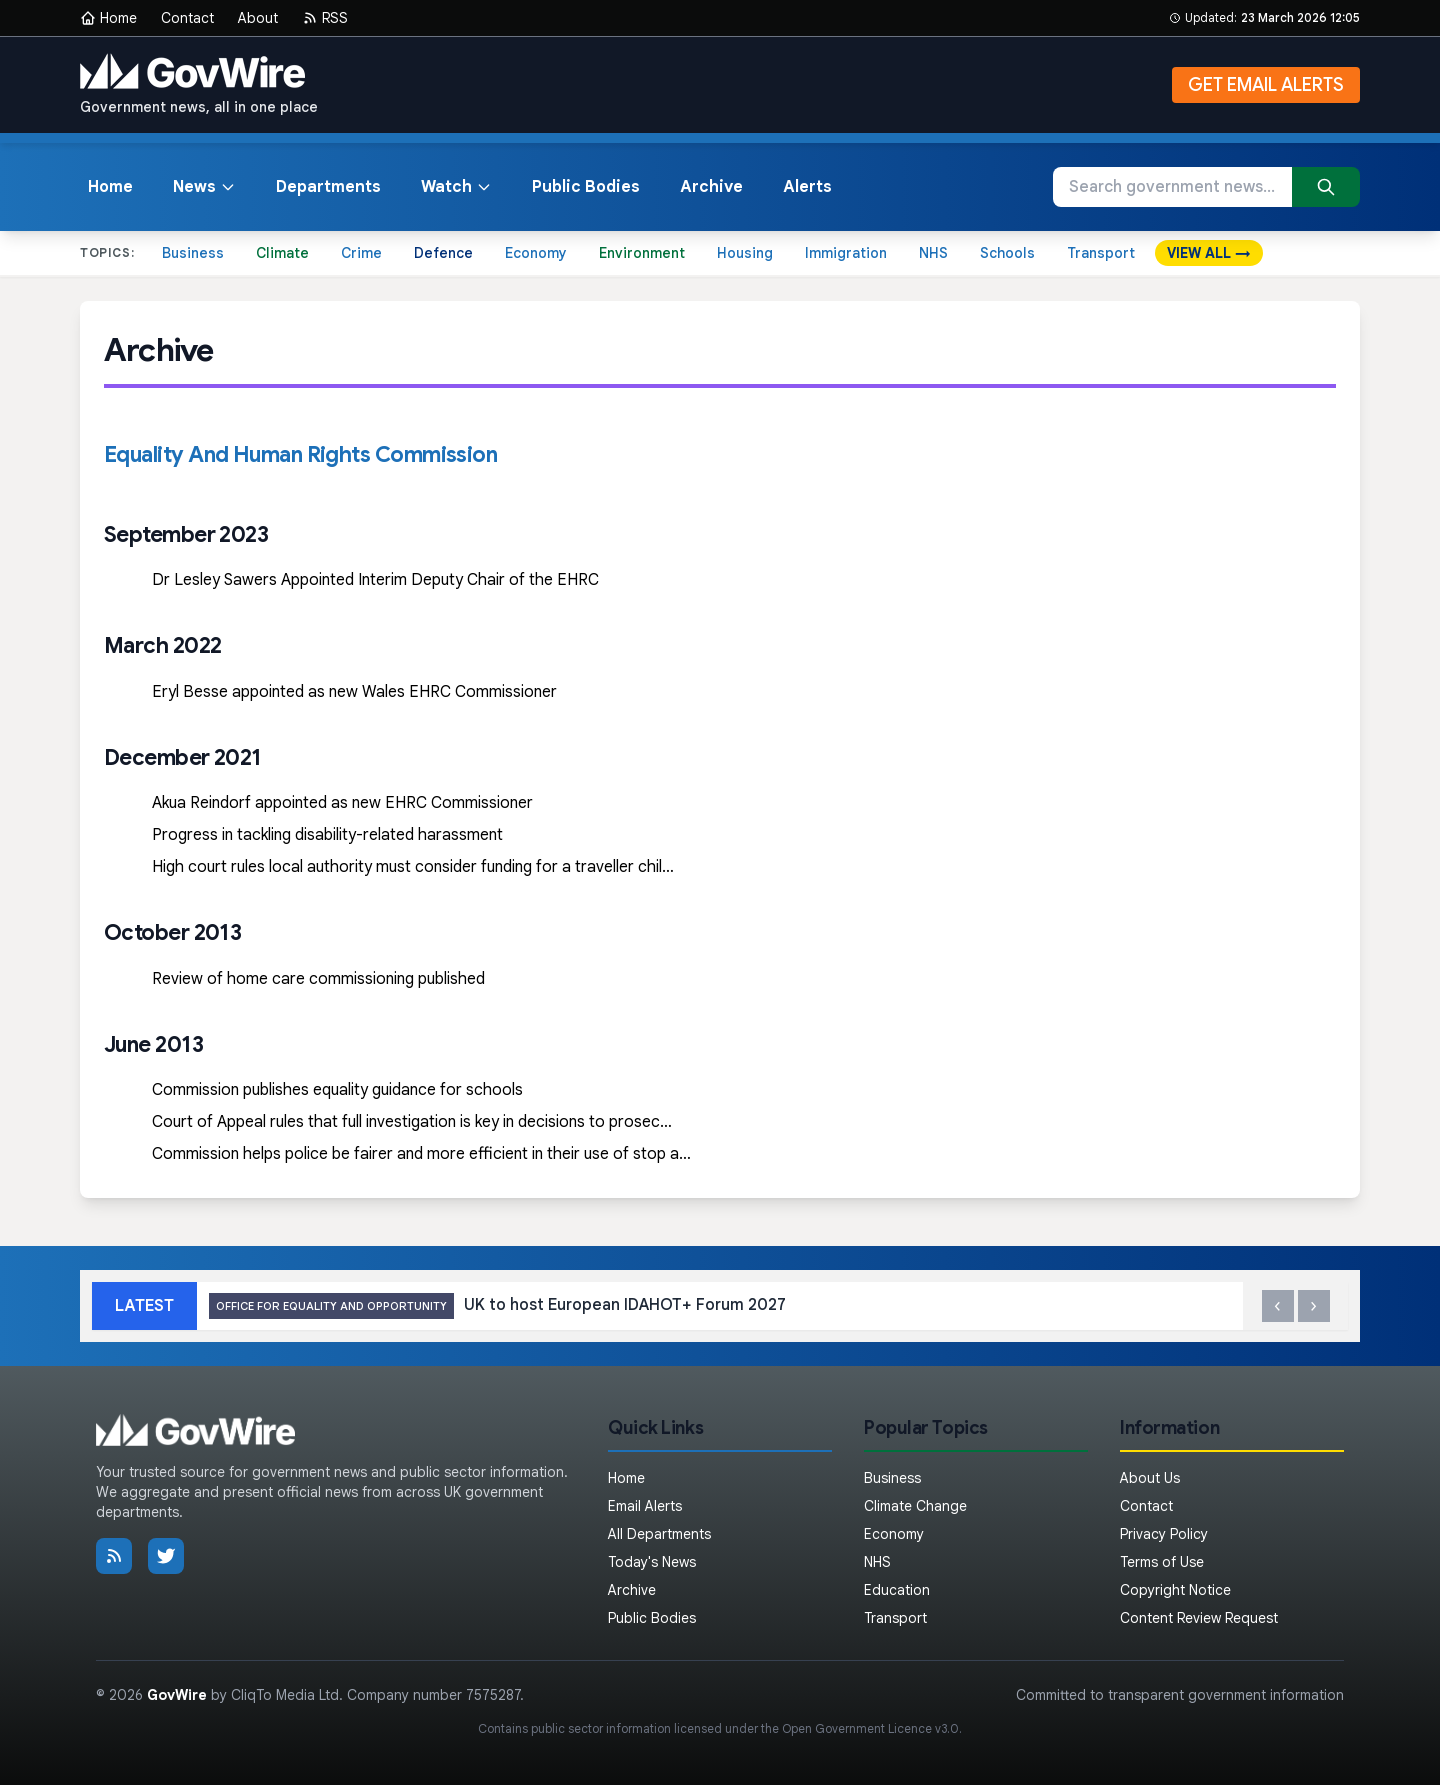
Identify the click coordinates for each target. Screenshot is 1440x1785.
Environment (642, 253)
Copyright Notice (1175, 1590)
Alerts (807, 187)
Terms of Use (1162, 1562)
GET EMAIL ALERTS (1266, 85)
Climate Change (915, 1506)
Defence (443, 253)
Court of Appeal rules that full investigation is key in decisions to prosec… (412, 1122)
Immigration (846, 253)
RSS (325, 18)
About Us (1150, 1478)
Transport (1101, 253)
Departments (328, 187)
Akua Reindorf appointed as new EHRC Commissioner (342, 803)
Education (897, 1590)
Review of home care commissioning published (318, 979)
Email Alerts (645, 1506)
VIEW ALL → (1209, 253)
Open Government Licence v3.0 (870, 1728)
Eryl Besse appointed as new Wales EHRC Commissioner (354, 692)
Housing (745, 253)
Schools (1007, 253)
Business (193, 253)
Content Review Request (1199, 1618)
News (204, 187)
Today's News (652, 1562)
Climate (282, 253)
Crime (361, 253)
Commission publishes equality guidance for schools (337, 1090)
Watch (456, 187)
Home (108, 18)
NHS (933, 253)
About (258, 18)
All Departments (659, 1534)
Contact (187, 18)
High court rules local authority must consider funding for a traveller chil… (413, 867)
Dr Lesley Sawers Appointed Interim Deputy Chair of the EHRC (375, 580)
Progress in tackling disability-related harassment (327, 835)
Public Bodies (586, 187)
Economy (536, 253)
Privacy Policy (1164, 1534)
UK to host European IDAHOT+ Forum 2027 (497, 1306)
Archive (711, 187)
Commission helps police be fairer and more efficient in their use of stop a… (421, 1154)
